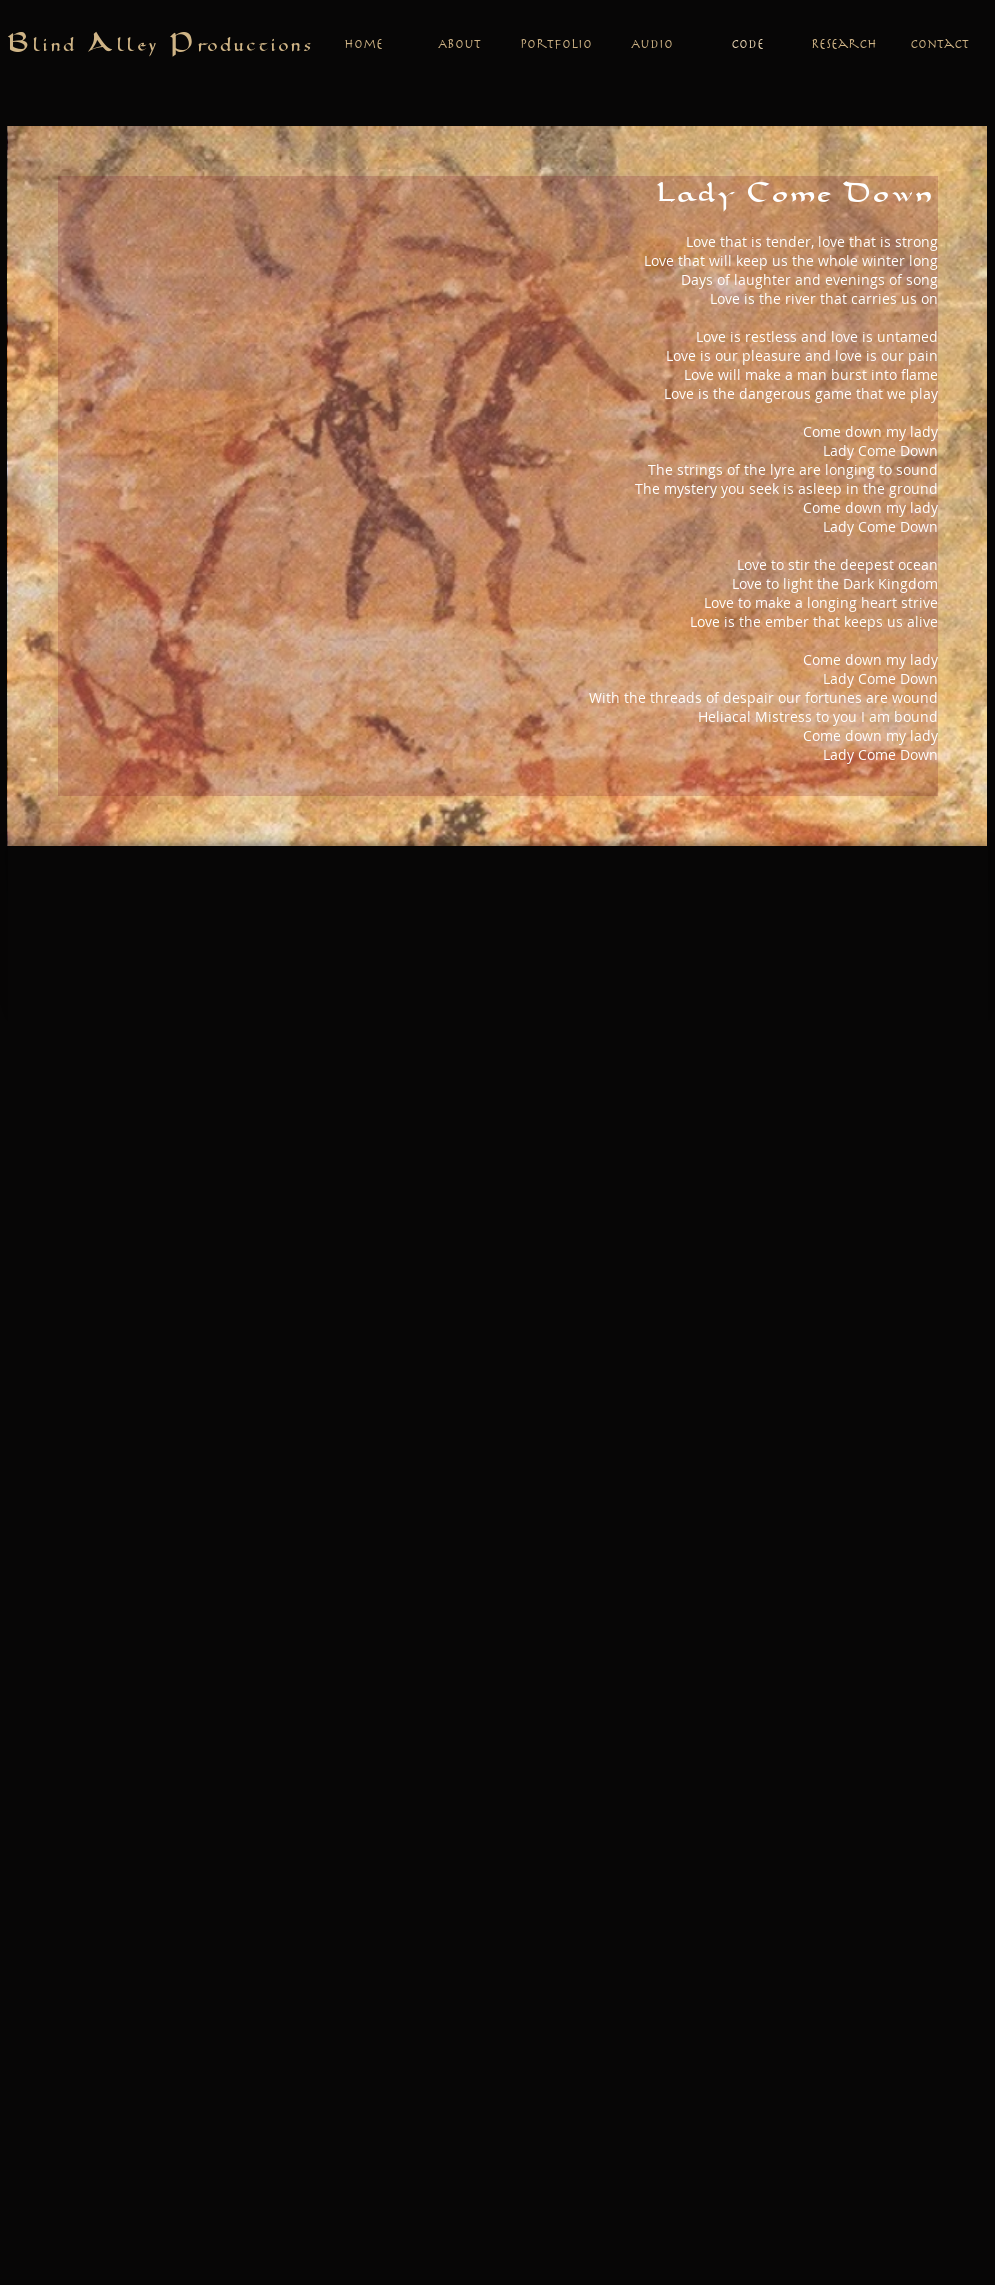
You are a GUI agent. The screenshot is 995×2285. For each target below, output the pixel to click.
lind (60, 46)
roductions (256, 46)
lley (143, 46)
